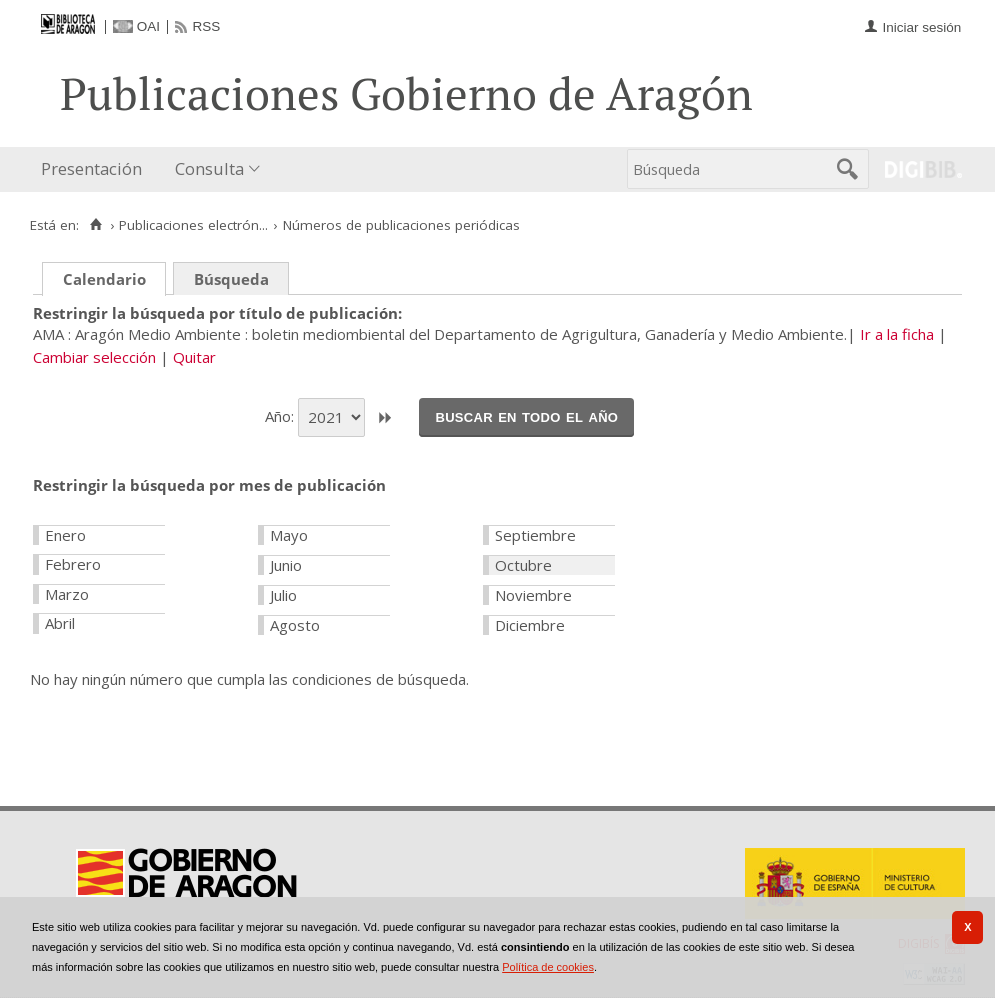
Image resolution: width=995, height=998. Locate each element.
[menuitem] (96, 169)
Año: (281, 416)
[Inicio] (95, 225)
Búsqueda (231, 279)
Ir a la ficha (897, 334)
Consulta (209, 168)
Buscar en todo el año (526, 416)
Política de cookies (548, 967)
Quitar (194, 357)
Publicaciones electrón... (193, 225)
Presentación (91, 168)
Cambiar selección (94, 357)
